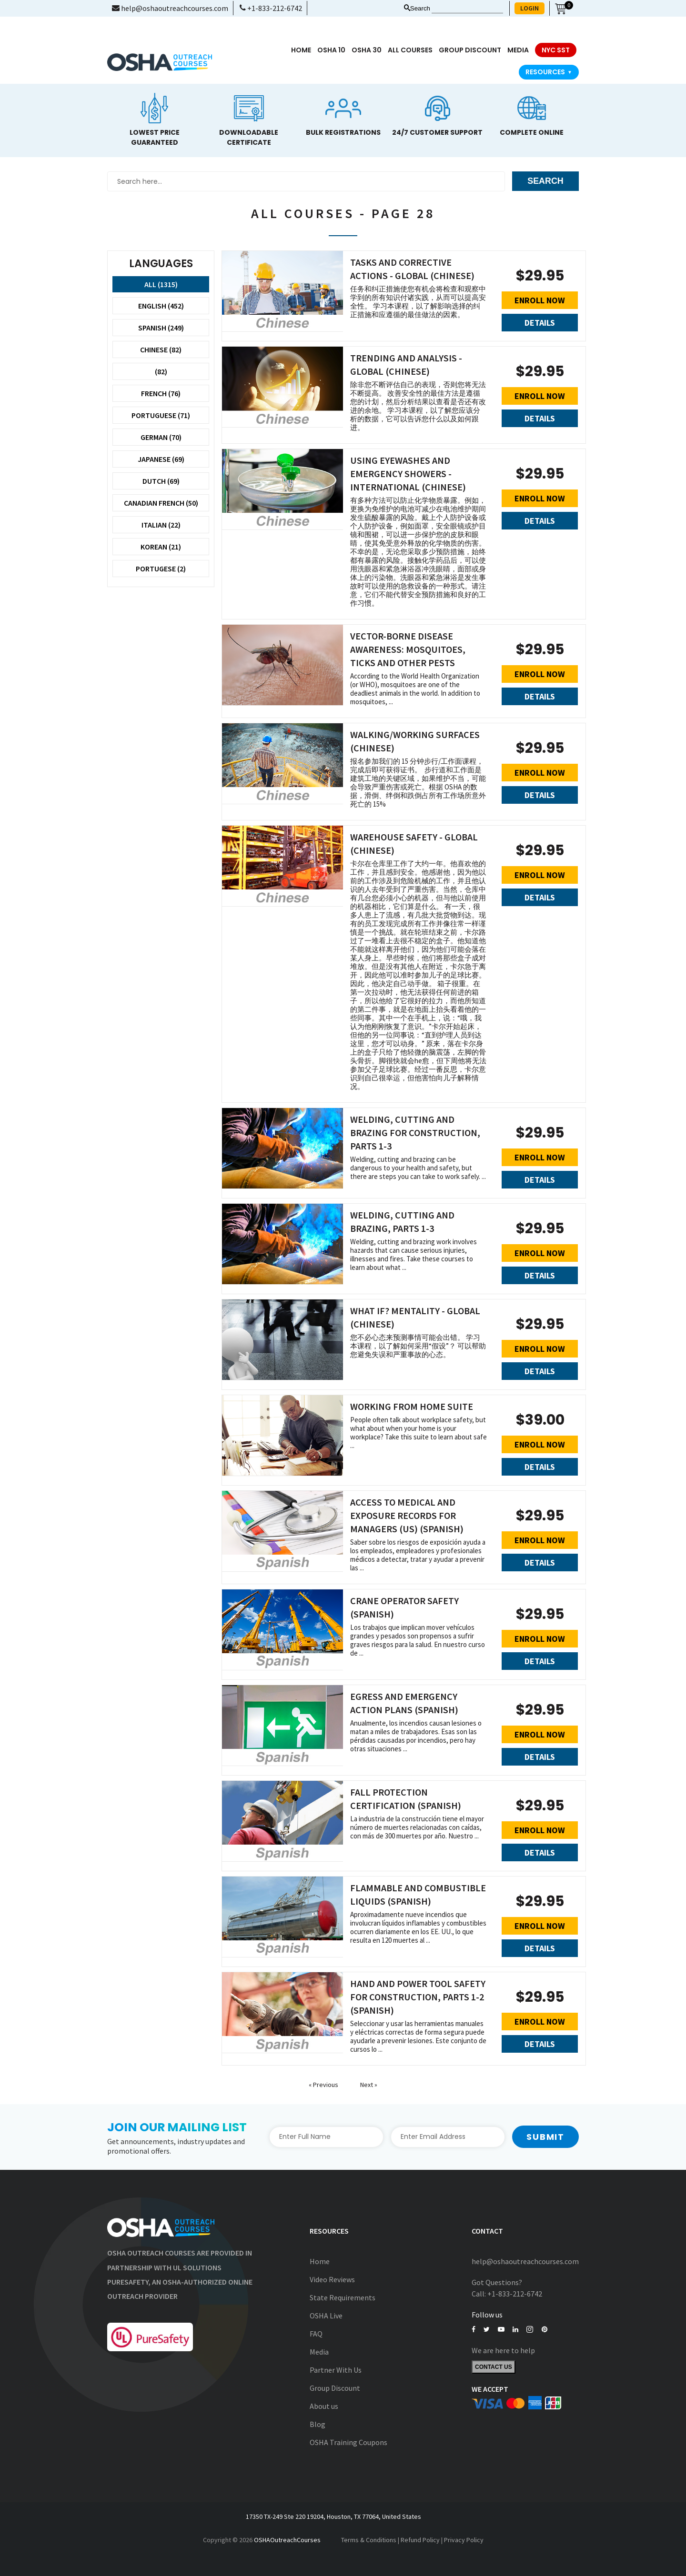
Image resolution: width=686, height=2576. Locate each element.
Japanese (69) (161, 459)
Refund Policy (420, 2540)
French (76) (161, 393)
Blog (317, 2424)
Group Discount (470, 50)
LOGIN (529, 8)
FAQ (316, 2333)
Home (301, 50)
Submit (545, 2137)
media (518, 50)
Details (540, 322)
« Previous (324, 2084)
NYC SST (556, 50)
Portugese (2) (161, 568)
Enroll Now (539, 300)
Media (319, 2351)
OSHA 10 (331, 50)
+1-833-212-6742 (271, 8)
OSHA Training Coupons (348, 2442)
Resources (548, 72)
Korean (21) (161, 546)
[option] (154, 118)
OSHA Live (326, 2315)
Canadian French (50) (161, 503)
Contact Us (493, 2367)
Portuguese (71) (160, 415)
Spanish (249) (161, 327)
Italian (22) (161, 524)
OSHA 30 (367, 50)
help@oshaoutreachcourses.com (170, 8)
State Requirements (342, 2297)
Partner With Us (336, 2370)
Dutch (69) (161, 481)
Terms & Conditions (368, 2540)
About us (324, 2406)
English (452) (161, 305)
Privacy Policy (464, 2540)
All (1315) (161, 284)
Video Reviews (332, 2279)
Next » (368, 2084)
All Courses (410, 50)
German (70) (161, 437)
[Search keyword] (467, 8)
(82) (161, 371)
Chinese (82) (161, 349)
